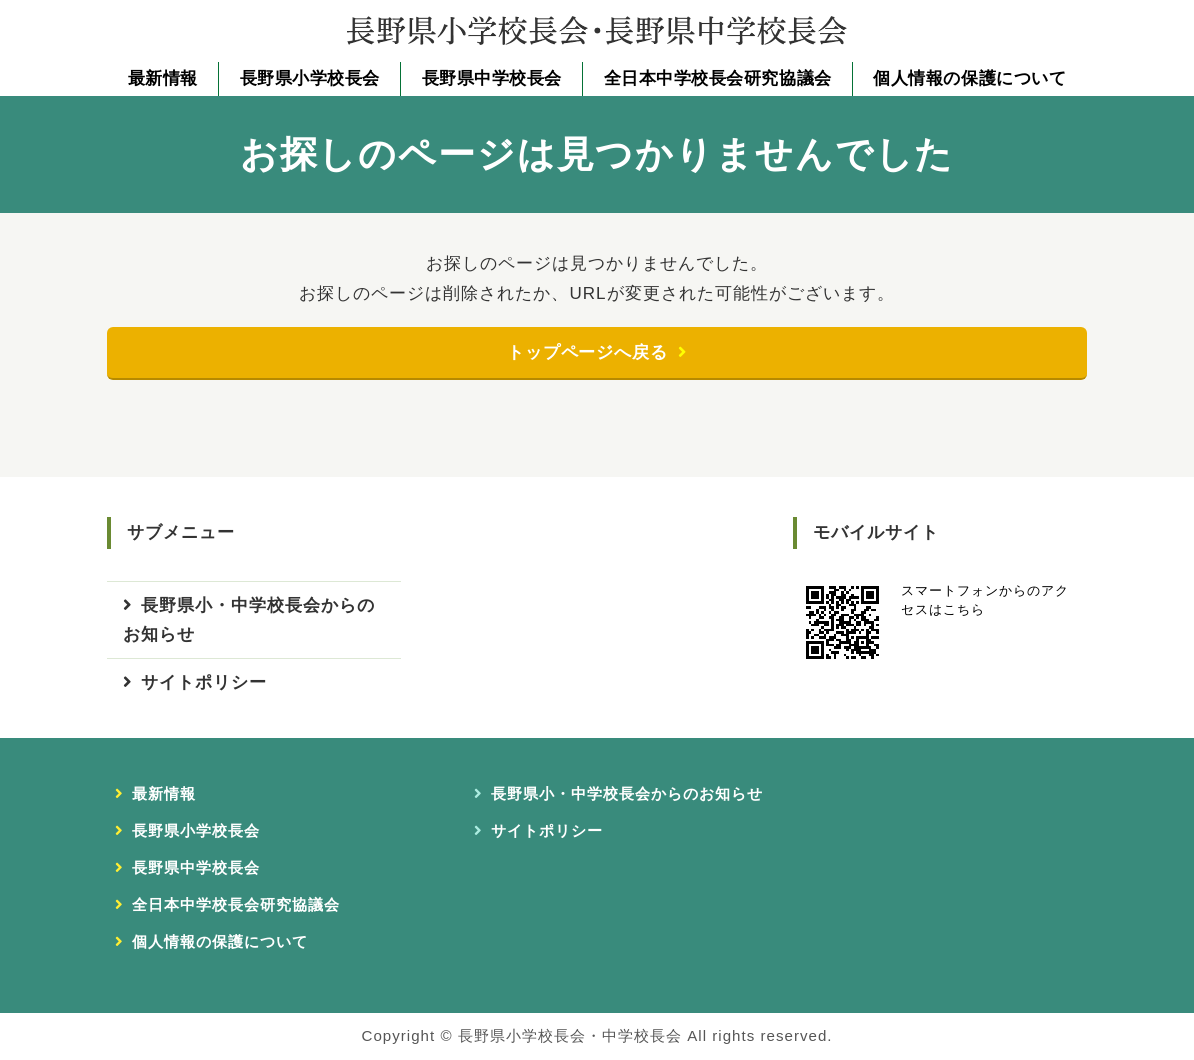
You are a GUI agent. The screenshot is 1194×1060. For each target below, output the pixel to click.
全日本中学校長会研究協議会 (718, 78)
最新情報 (163, 78)
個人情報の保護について (969, 78)
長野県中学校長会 (492, 78)
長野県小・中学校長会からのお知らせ (249, 620)
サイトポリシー (204, 683)
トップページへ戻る (587, 352)
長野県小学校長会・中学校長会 (570, 1036)
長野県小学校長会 (310, 78)
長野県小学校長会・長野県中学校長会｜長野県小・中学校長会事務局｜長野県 (597, 30)
